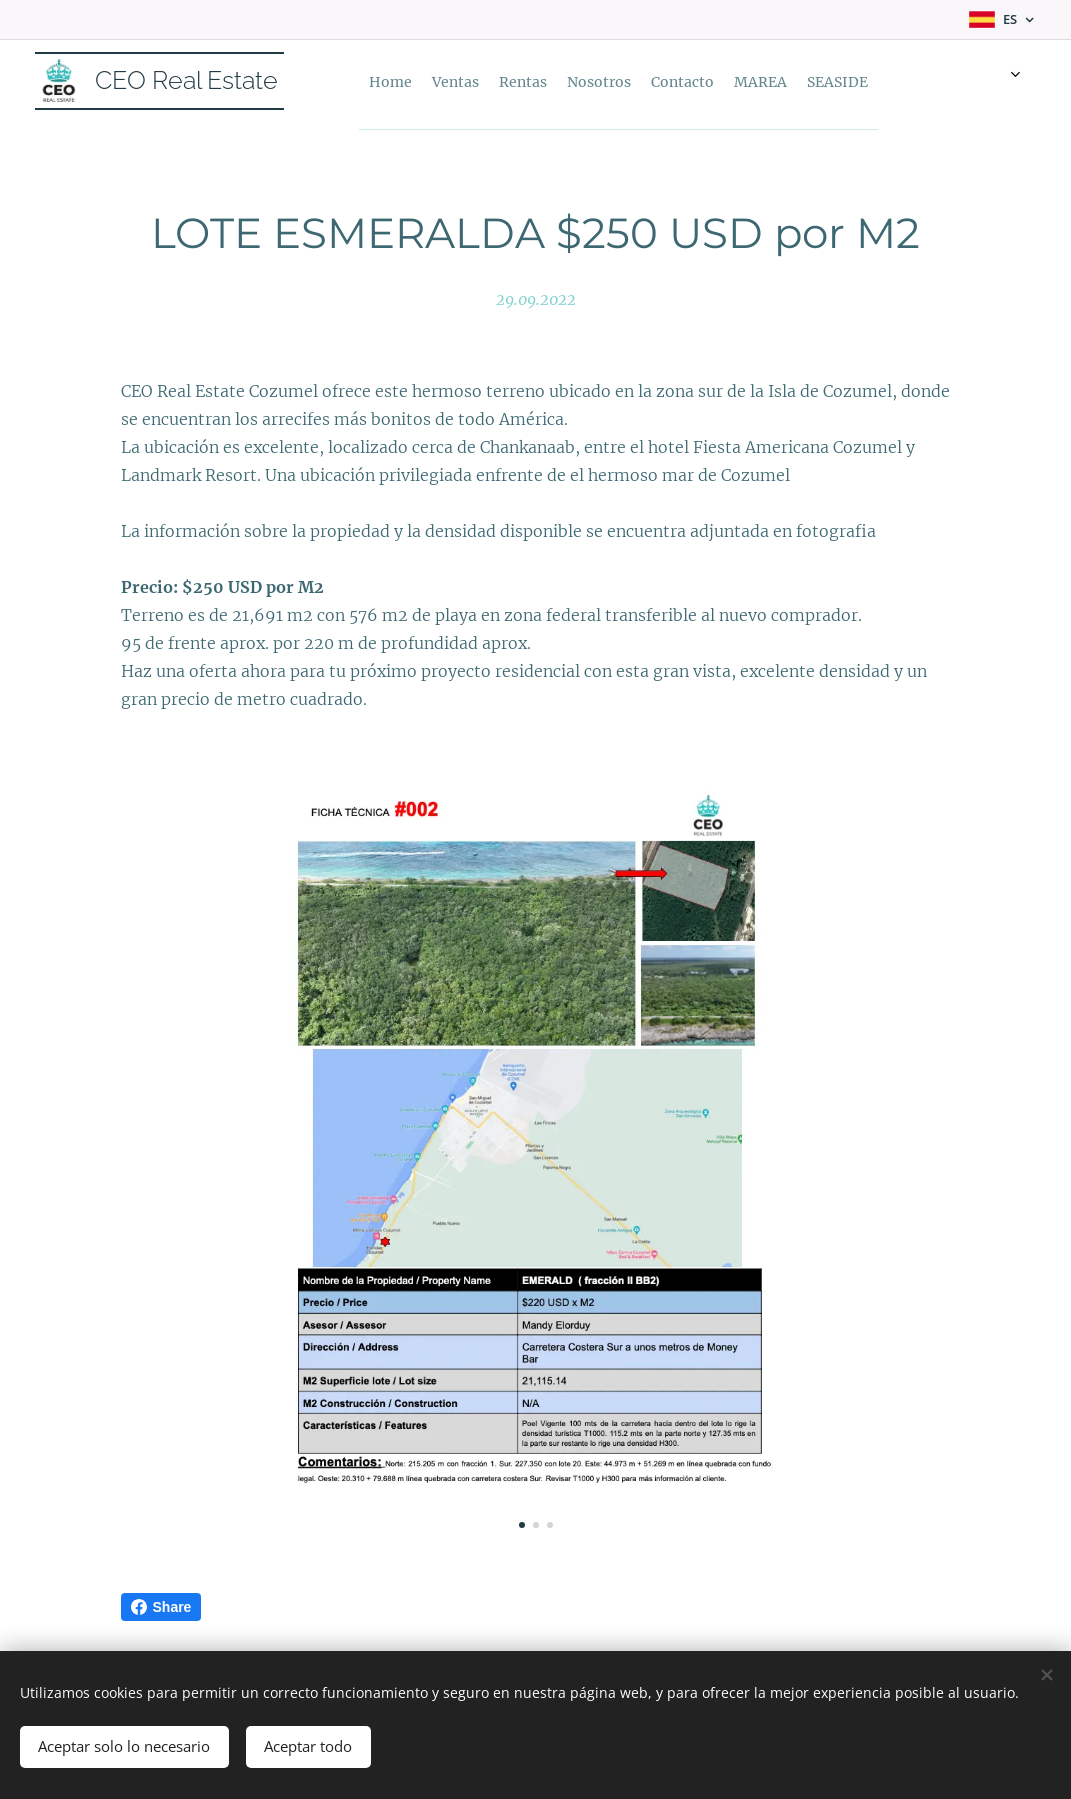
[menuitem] (514, 81)
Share (161, 1607)
